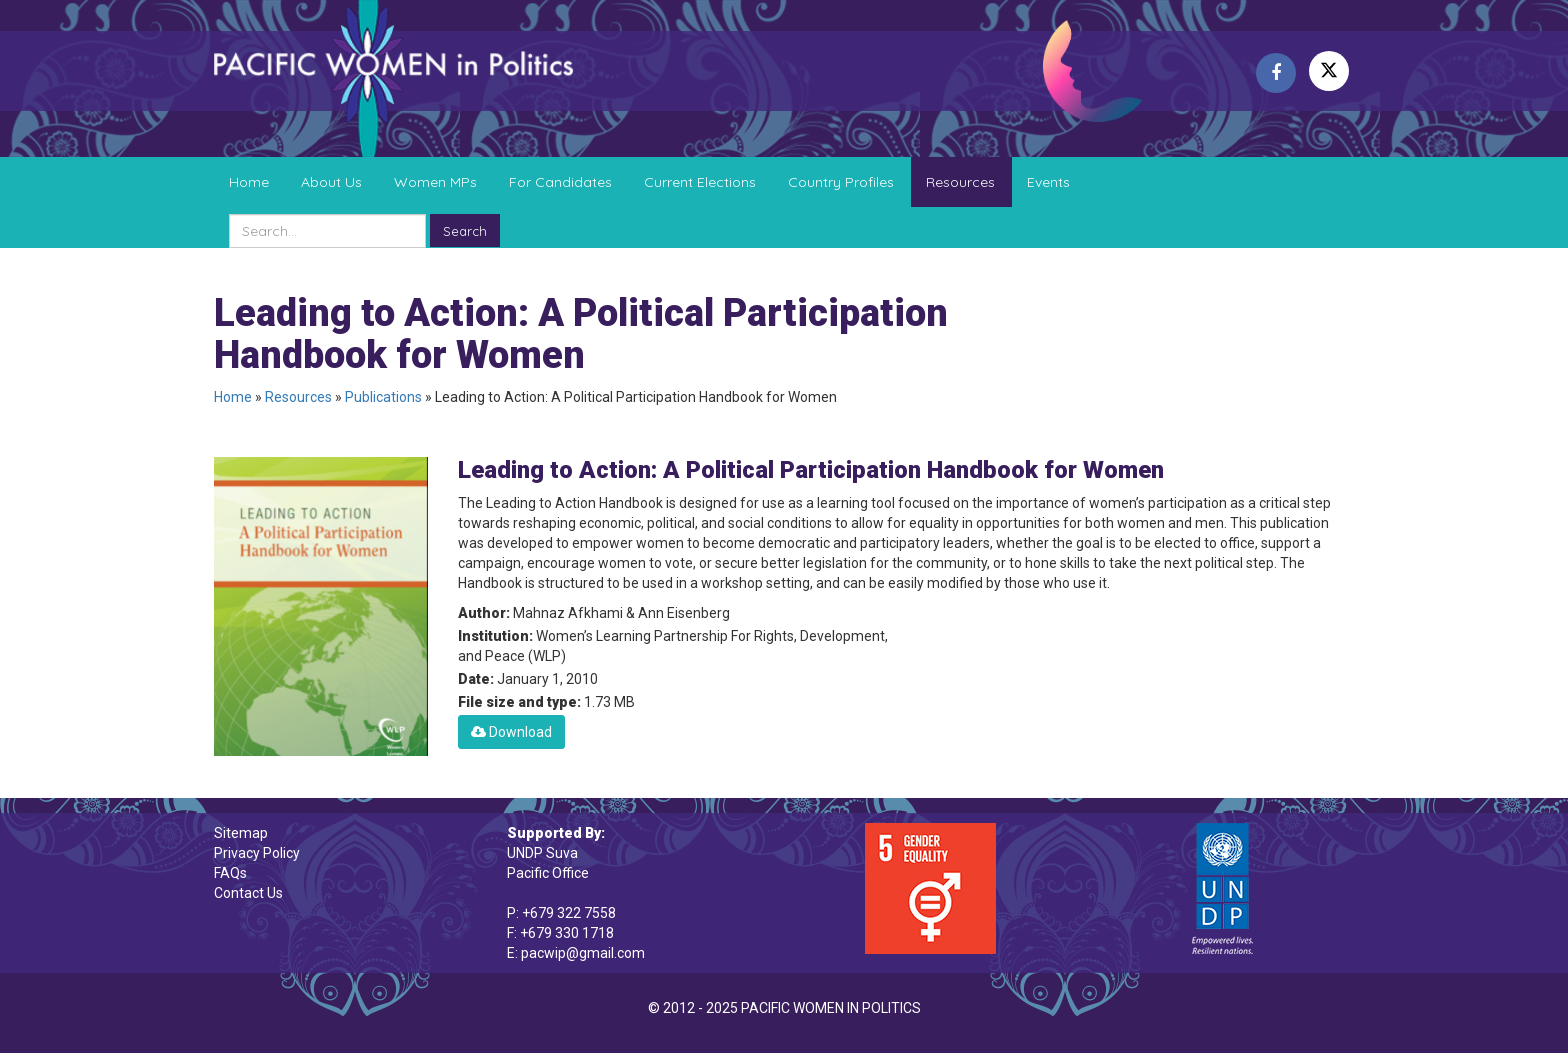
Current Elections (700, 182)
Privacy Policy (257, 853)
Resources (960, 182)
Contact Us (248, 893)
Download (511, 732)
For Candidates (560, 182)
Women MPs (435, 182)
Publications (383, 397)
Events (1048, 182)
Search (465, 231)
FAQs (230, 873)
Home (249, 182)
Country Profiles (841, 182)
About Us (331, 182)
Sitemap (241, 833)
